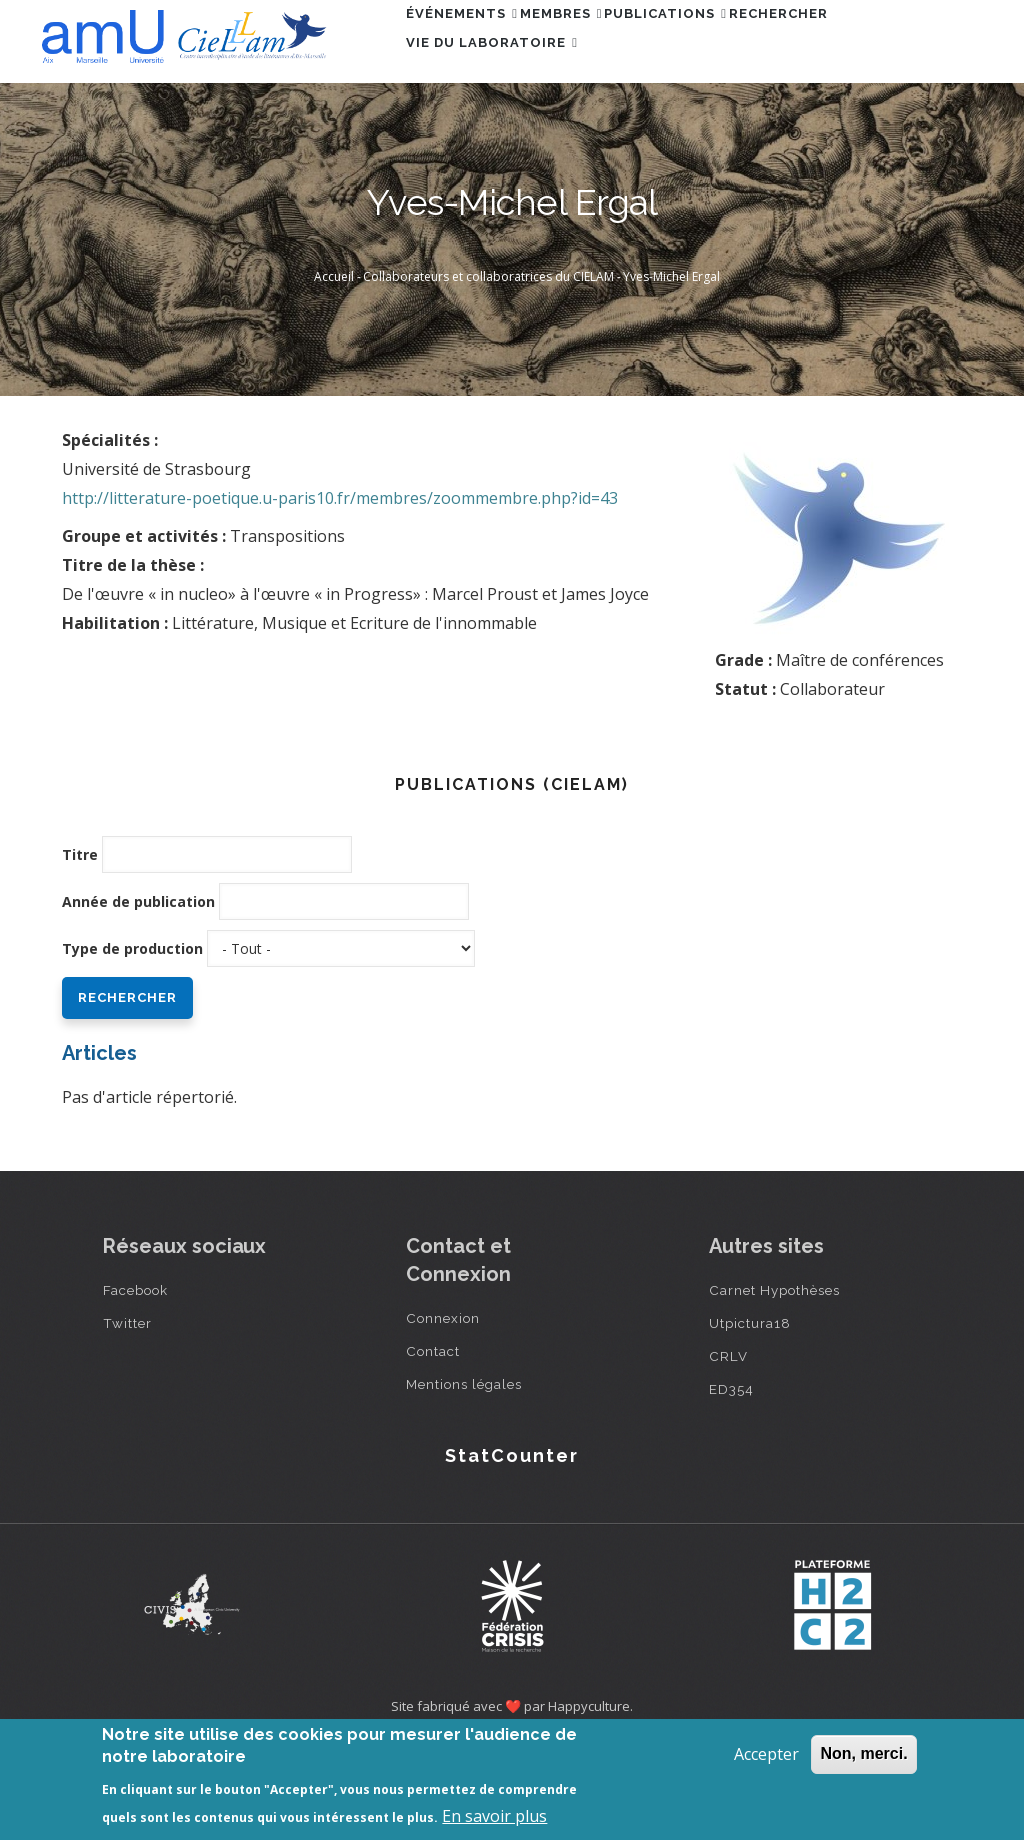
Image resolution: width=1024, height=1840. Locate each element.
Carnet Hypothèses (774, 1382)
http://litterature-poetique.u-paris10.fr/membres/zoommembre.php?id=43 (340, 590)
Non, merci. (863, 1753)
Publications (721, 43)
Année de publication (138, 993)
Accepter (766, 1754)
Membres (594, 43)
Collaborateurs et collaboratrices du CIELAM (488, 368)
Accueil (334, 368)
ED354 (731, 1481)
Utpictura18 (750, 1415)
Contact (433, 1443)
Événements (473, 43)
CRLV (728, 1448)
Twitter (127, 1415)
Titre (80, 946)
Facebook (135, 1382)
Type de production (132, 1040)
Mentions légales (464, 1476)
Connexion (443, 1410)
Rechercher (856, 43)
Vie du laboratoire (503, 130)
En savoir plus (494, 1816)
